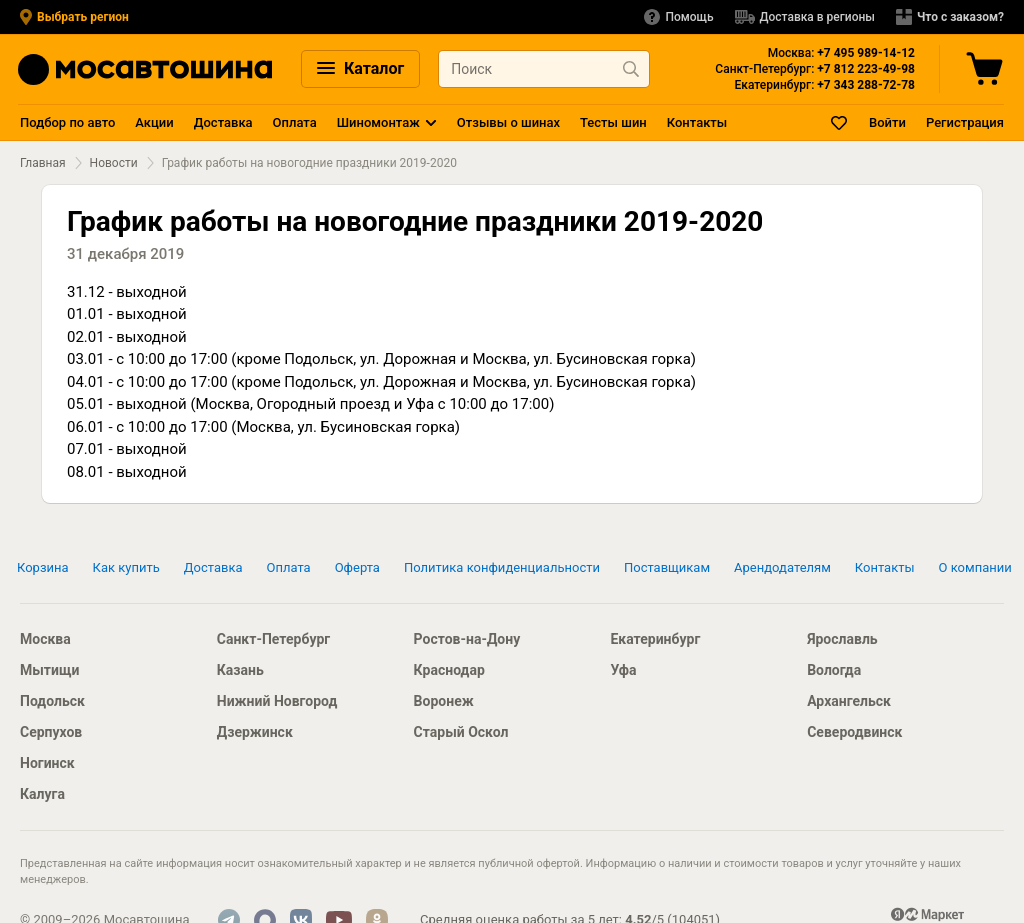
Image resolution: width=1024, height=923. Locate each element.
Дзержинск (255, 732)
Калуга (42, 794)
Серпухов (51, 732)
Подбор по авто (67, 122)
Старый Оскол (461, 732)
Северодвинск (854, 732)
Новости (114, 163)
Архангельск (849, 701)
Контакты (697, 122)
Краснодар (449, 670)
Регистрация (965, 122)
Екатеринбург (655, 639)
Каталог (360, 68)
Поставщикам (667, 567)
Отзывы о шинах (508, 122)
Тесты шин (613, 122)
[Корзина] (987, 69)
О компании (975, 567)
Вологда (834, 670)
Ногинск (47, 763)
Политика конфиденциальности (502, 567)
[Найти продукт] (631, 69)
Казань (240, 670)
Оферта (357, 567)
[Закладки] (840, 122)
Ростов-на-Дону (467, 639)
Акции (154, 122)
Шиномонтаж (378, 122)
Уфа (623, 670)
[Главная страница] (145, 69)
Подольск (52, 701)
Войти (887, 122)
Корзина (43, 567)
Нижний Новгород (277, 701)
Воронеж (444, 701)
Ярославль (842, 639)
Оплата (295, 122)
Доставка (223, 122)
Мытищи (49, 670)
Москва (45, 639)
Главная (43, 163)
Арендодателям (782, 567)
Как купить (126, 567)
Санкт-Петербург (273, 639)
